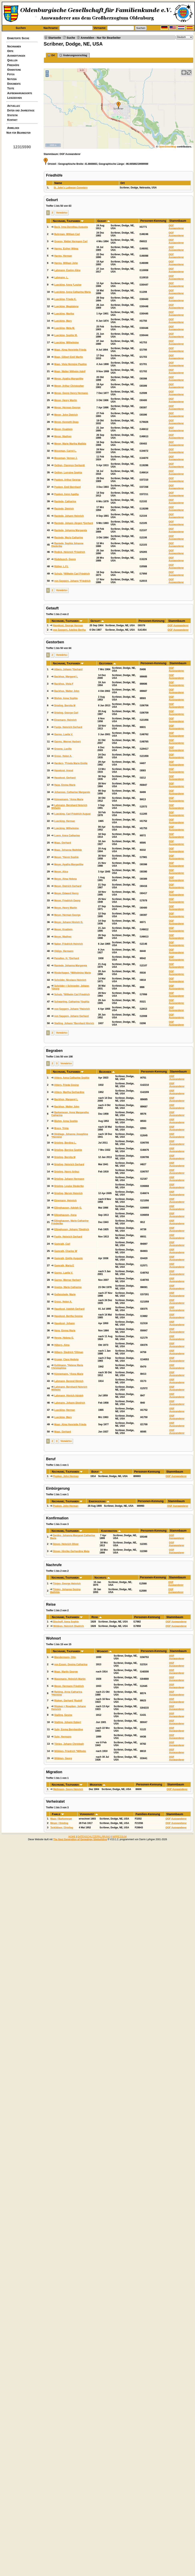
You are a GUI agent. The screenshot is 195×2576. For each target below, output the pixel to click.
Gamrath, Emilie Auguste (68, 1258)
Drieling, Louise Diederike (69, 1186)
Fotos (11, 74)
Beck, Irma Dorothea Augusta (71, 227)
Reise (96, 1617)
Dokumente (14, 83)
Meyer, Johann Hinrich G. (68, 922)
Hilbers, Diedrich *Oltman (68, 1352)
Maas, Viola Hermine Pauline (70, 364)
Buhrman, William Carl (67, 234)
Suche (71, 37)
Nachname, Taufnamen (68, 221)
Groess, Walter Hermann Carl (70, 241)
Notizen (12, 79)
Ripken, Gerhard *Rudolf (68, 1700)
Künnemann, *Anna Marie (68, 799)
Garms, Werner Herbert (67, 741)
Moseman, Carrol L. (65, 450)
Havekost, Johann (64, 1323)
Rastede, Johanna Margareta (70, 530)
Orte (10, 51)
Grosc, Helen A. (63, 756)
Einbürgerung (99, 1501)
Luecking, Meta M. (64, 328)
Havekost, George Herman (68, 625)
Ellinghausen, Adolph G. (68, 1207)
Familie (58, 1814)
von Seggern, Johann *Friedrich (72, 580)
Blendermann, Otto (65, 1657)
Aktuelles (13, 105)
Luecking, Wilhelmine (66, 342)
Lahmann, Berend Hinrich (68, 1381)
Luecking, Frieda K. (65, 299)
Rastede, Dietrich (64, 508)
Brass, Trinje (61, 1128)
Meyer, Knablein (63, 429)
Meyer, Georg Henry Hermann (71, 393)
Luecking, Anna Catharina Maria (72, 292)
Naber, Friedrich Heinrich (68, 943)
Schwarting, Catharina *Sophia (71, 1001)
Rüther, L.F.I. (61, 566)
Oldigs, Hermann (63, 951)
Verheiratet (89, 1814)
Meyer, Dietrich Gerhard (67, 886)
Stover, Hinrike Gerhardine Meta (71, 1551)
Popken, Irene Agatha (66, 494)
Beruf (97, 1471)
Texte (10, 88)
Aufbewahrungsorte (19, 93)
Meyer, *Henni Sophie (66, 857)
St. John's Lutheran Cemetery (71, 187)
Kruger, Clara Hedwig (66, 1359)
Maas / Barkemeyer (61, 1818)
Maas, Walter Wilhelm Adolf (69, 371)
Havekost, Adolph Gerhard (69, 1308)
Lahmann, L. (61, 277)
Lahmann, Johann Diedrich (69, 1402)
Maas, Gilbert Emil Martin (68, 357)
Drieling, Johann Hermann (69, 1178)
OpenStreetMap (167, 146)
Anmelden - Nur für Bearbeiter (101, 37)
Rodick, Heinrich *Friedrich (69, 552)
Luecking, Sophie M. (65, 335)
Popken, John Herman (66, 1476)
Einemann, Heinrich (65, 720)
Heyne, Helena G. (64, 1337)
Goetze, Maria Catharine (68, 1287)
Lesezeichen (14, 97)
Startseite (54, 37)
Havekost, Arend (63, 770)
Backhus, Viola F (63, 683)
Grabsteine (14, 69)
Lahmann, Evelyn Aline (67, 270)
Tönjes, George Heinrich (67, 1583)
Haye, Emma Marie (64, 785)
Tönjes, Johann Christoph (69, 1743)
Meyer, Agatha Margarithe (68, 378)
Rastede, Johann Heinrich (69, 515)
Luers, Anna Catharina (67, 835)
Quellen (12, 60)
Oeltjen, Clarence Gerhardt (69, 465)
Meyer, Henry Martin (65, 400)
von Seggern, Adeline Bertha (69, 629)
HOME (71, 1836)
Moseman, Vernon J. (65, 458)
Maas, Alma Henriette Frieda (70, 349)
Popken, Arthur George (67, 479)
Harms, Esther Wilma (66, 248)
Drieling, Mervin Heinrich (68, 1193)
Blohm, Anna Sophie (66, 698)
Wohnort (104, 1651)
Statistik (12, 115)
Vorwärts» (61, 212)
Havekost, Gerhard (65, 777)
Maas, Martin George (66, 1671)
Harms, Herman (63, 255)
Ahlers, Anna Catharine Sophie (71, 1077)
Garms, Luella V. (63, 734)
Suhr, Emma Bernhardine (68, 1729)
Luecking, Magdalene (66, 306)
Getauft (97, 620)
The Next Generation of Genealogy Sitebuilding (80, 1839)
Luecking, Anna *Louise (67, 284)
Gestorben (107, 663)
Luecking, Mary (63, 320)
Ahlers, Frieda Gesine (66, 1085)
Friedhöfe (13, 65)
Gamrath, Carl (62, 1243)
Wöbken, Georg (63, 1758)
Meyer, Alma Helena (65, 878)
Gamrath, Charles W (65, 1251)
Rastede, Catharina (65, 501)
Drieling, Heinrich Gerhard (69, 1164)
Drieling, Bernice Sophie (68, 1150)
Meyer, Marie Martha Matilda (70, 443)
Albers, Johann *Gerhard (68, 669)
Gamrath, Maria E (64, 1265)
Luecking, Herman (64, 821)
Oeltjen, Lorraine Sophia (68, 472)
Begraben (107, 1071)
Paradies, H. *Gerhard (66, 958)
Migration (98, 1784)
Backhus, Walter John (66, 691)
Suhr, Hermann (62, 1736)
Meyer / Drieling (59, 1823)
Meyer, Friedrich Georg (67, 900)
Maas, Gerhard (62, 842)
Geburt (103, 221)
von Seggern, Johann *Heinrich (72, 1008)
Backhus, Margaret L (66, 676)
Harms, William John (66, 263)
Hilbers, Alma (61, 1345)
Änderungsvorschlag (73, 55)
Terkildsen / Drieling (61, 1827)
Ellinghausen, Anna (65, 1215)
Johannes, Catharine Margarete (72, 792)
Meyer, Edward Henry (66, 893)
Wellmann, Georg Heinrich (68, 1789)
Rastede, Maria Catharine (68, 537)
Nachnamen (14, 46)
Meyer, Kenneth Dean (66, 422)
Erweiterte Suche (18, 38)
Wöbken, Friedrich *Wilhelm (70, 1751)
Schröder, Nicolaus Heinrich (70, 980)
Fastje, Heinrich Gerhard (68, 727)
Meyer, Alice (61, 871)
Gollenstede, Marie (65, 1294)
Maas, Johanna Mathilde (68, 850)
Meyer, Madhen (62, 436)
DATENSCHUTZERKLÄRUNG (93, 1836)
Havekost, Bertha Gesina (68, 1316)
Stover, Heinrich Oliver (66, 1544)
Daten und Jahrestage (20, 110)
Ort (51, 55)
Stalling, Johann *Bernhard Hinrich (74, 1023)
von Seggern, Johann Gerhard (71, 1016)
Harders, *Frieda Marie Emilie (70, 763)
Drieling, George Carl (66, 712)
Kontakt (12, 119)
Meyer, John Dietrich (66, 414)
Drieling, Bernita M (64, 705)
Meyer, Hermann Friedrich (69, 1686)
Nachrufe (102, 1577)
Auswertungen (16, 55)
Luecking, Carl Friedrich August (72, 813)
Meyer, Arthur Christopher (69, 385)
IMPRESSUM (119, 1836)
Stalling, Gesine (63, 1715)
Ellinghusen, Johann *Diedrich (71, 1229)
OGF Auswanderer (176, 227)
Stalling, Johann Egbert (67, 1722)
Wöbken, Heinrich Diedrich (68, 1626)
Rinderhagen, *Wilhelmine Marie (72, 972)
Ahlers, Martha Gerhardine (69, 1092)
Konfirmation (111, 1530)
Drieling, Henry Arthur (66, 1171)
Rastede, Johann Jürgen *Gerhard (73, 523)
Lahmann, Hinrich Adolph (68, 1395)
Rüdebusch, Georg (65, 559)
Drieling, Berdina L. (65, 1142)
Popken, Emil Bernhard (67, 487)
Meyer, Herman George (67, 407)
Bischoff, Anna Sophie (66, 1621)
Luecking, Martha (64, 313)
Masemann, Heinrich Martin (69, 1678)
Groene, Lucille (63, 748)
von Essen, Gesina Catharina (70, 1664)
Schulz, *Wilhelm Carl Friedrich (72, 573)
